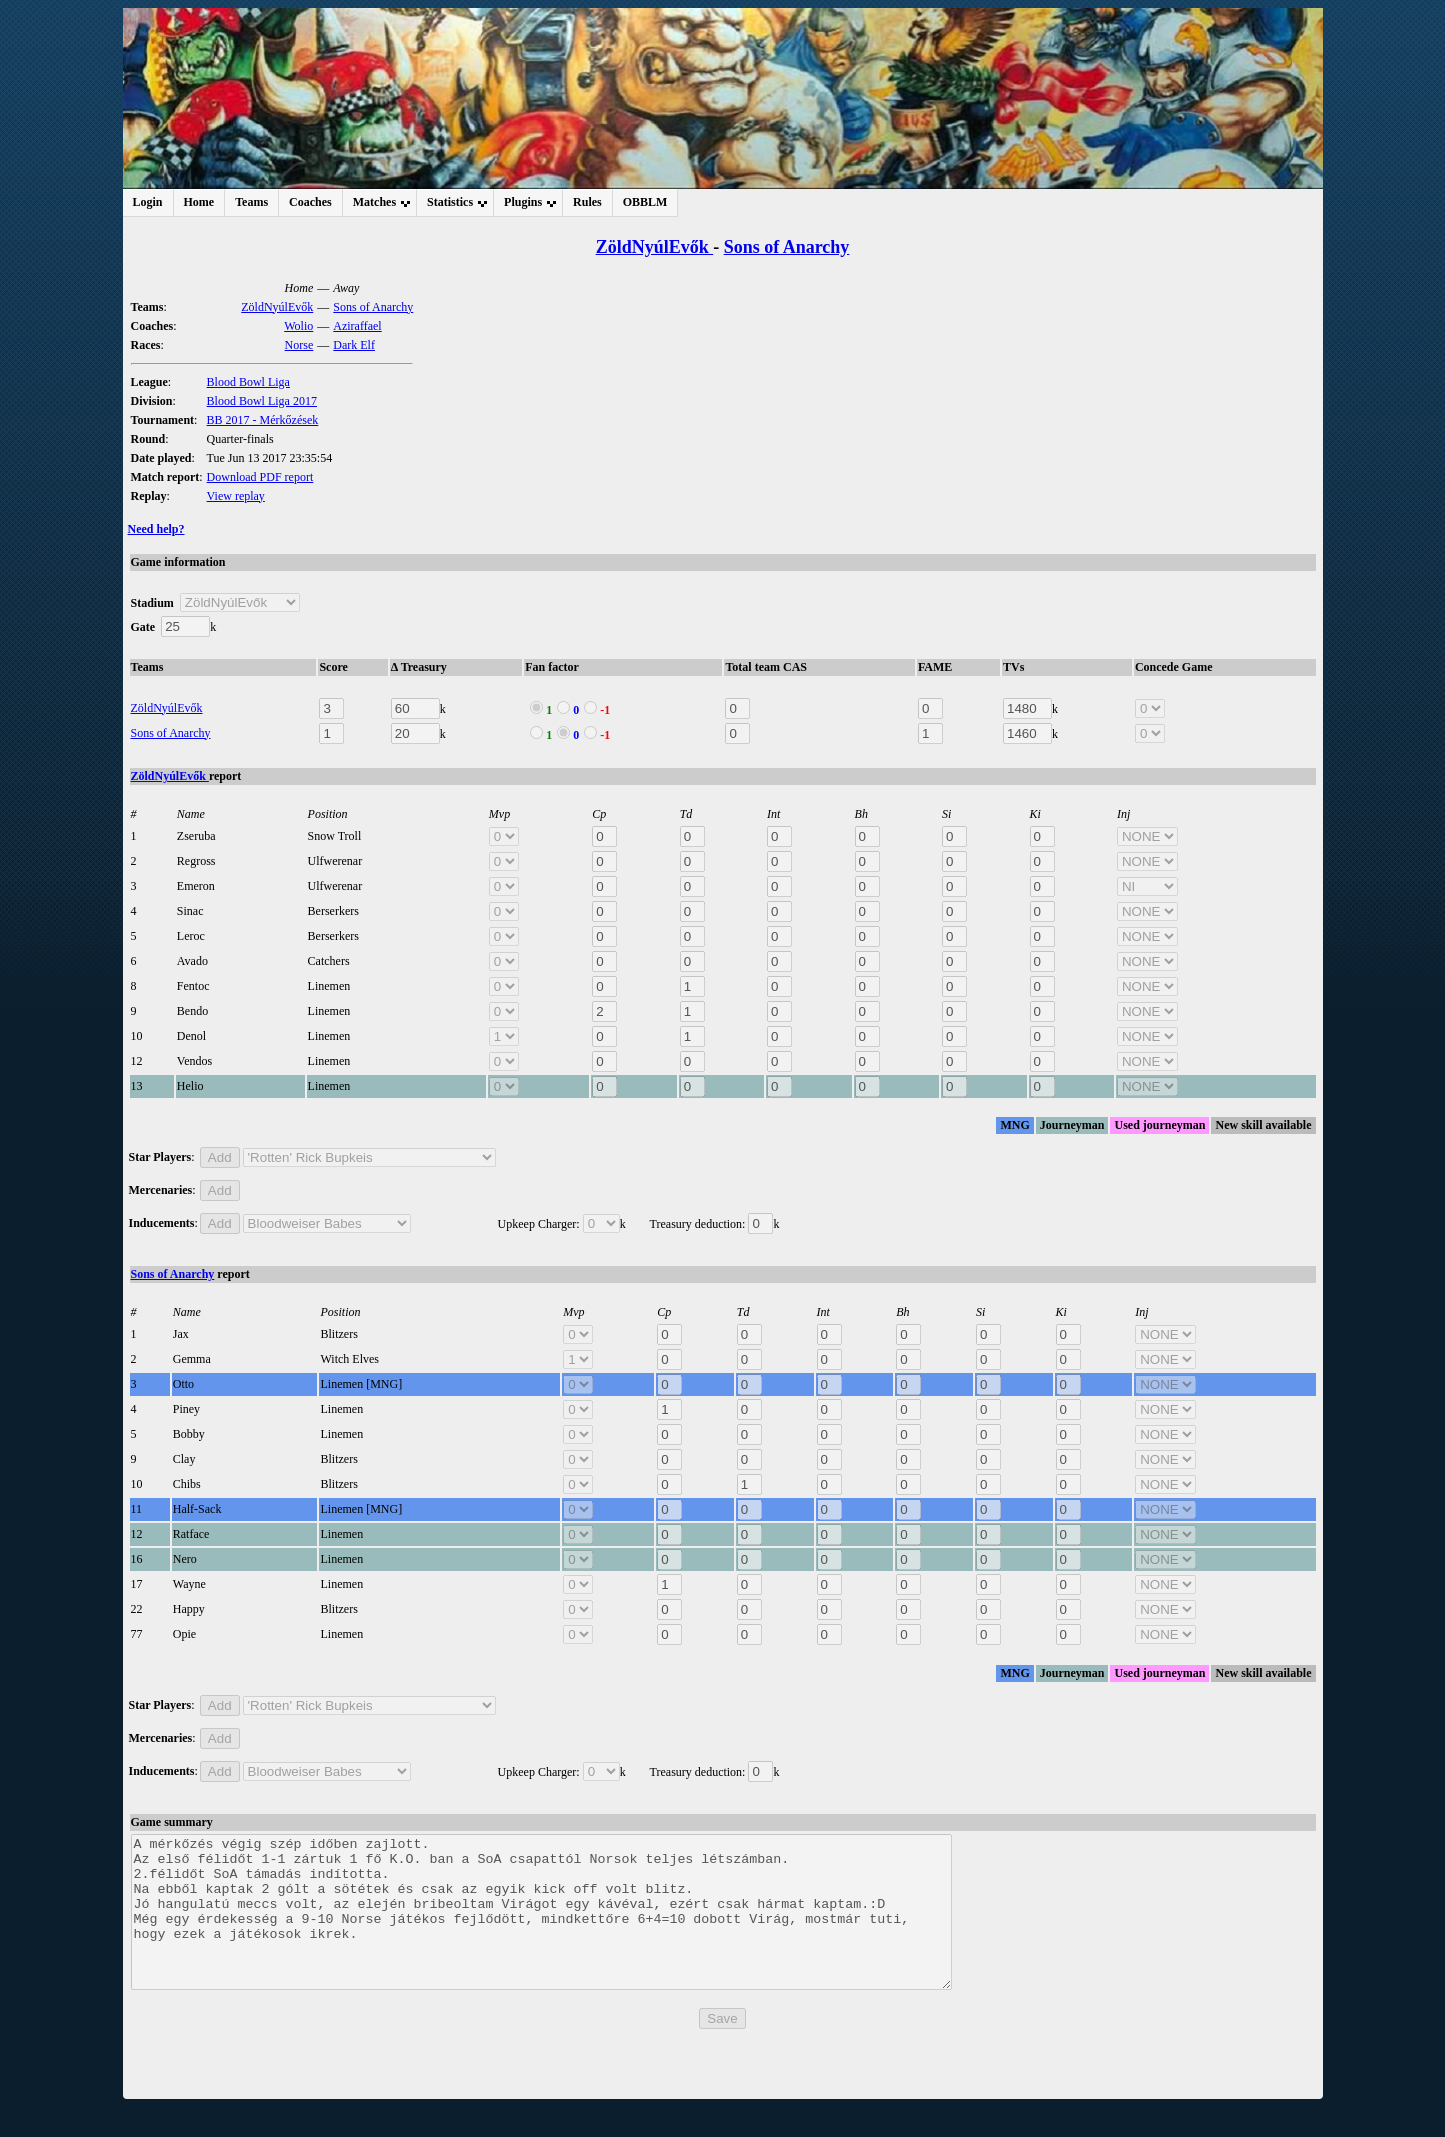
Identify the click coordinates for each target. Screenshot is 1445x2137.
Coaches (310, 202)
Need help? (156, 529)
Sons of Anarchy (787, 247)
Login (148, 202)
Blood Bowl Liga (248, 382)
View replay (236, 496)
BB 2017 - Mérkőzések (263, 420)
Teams (251, 202)
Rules (587, 202)
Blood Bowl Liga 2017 (262, 401)
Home (199, 202)
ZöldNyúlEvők (655, 247)
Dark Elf (354, 345)
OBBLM (645, 202)
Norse (299, 345)
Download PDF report (260, 477)
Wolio (298, 326)
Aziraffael (357, 326)
